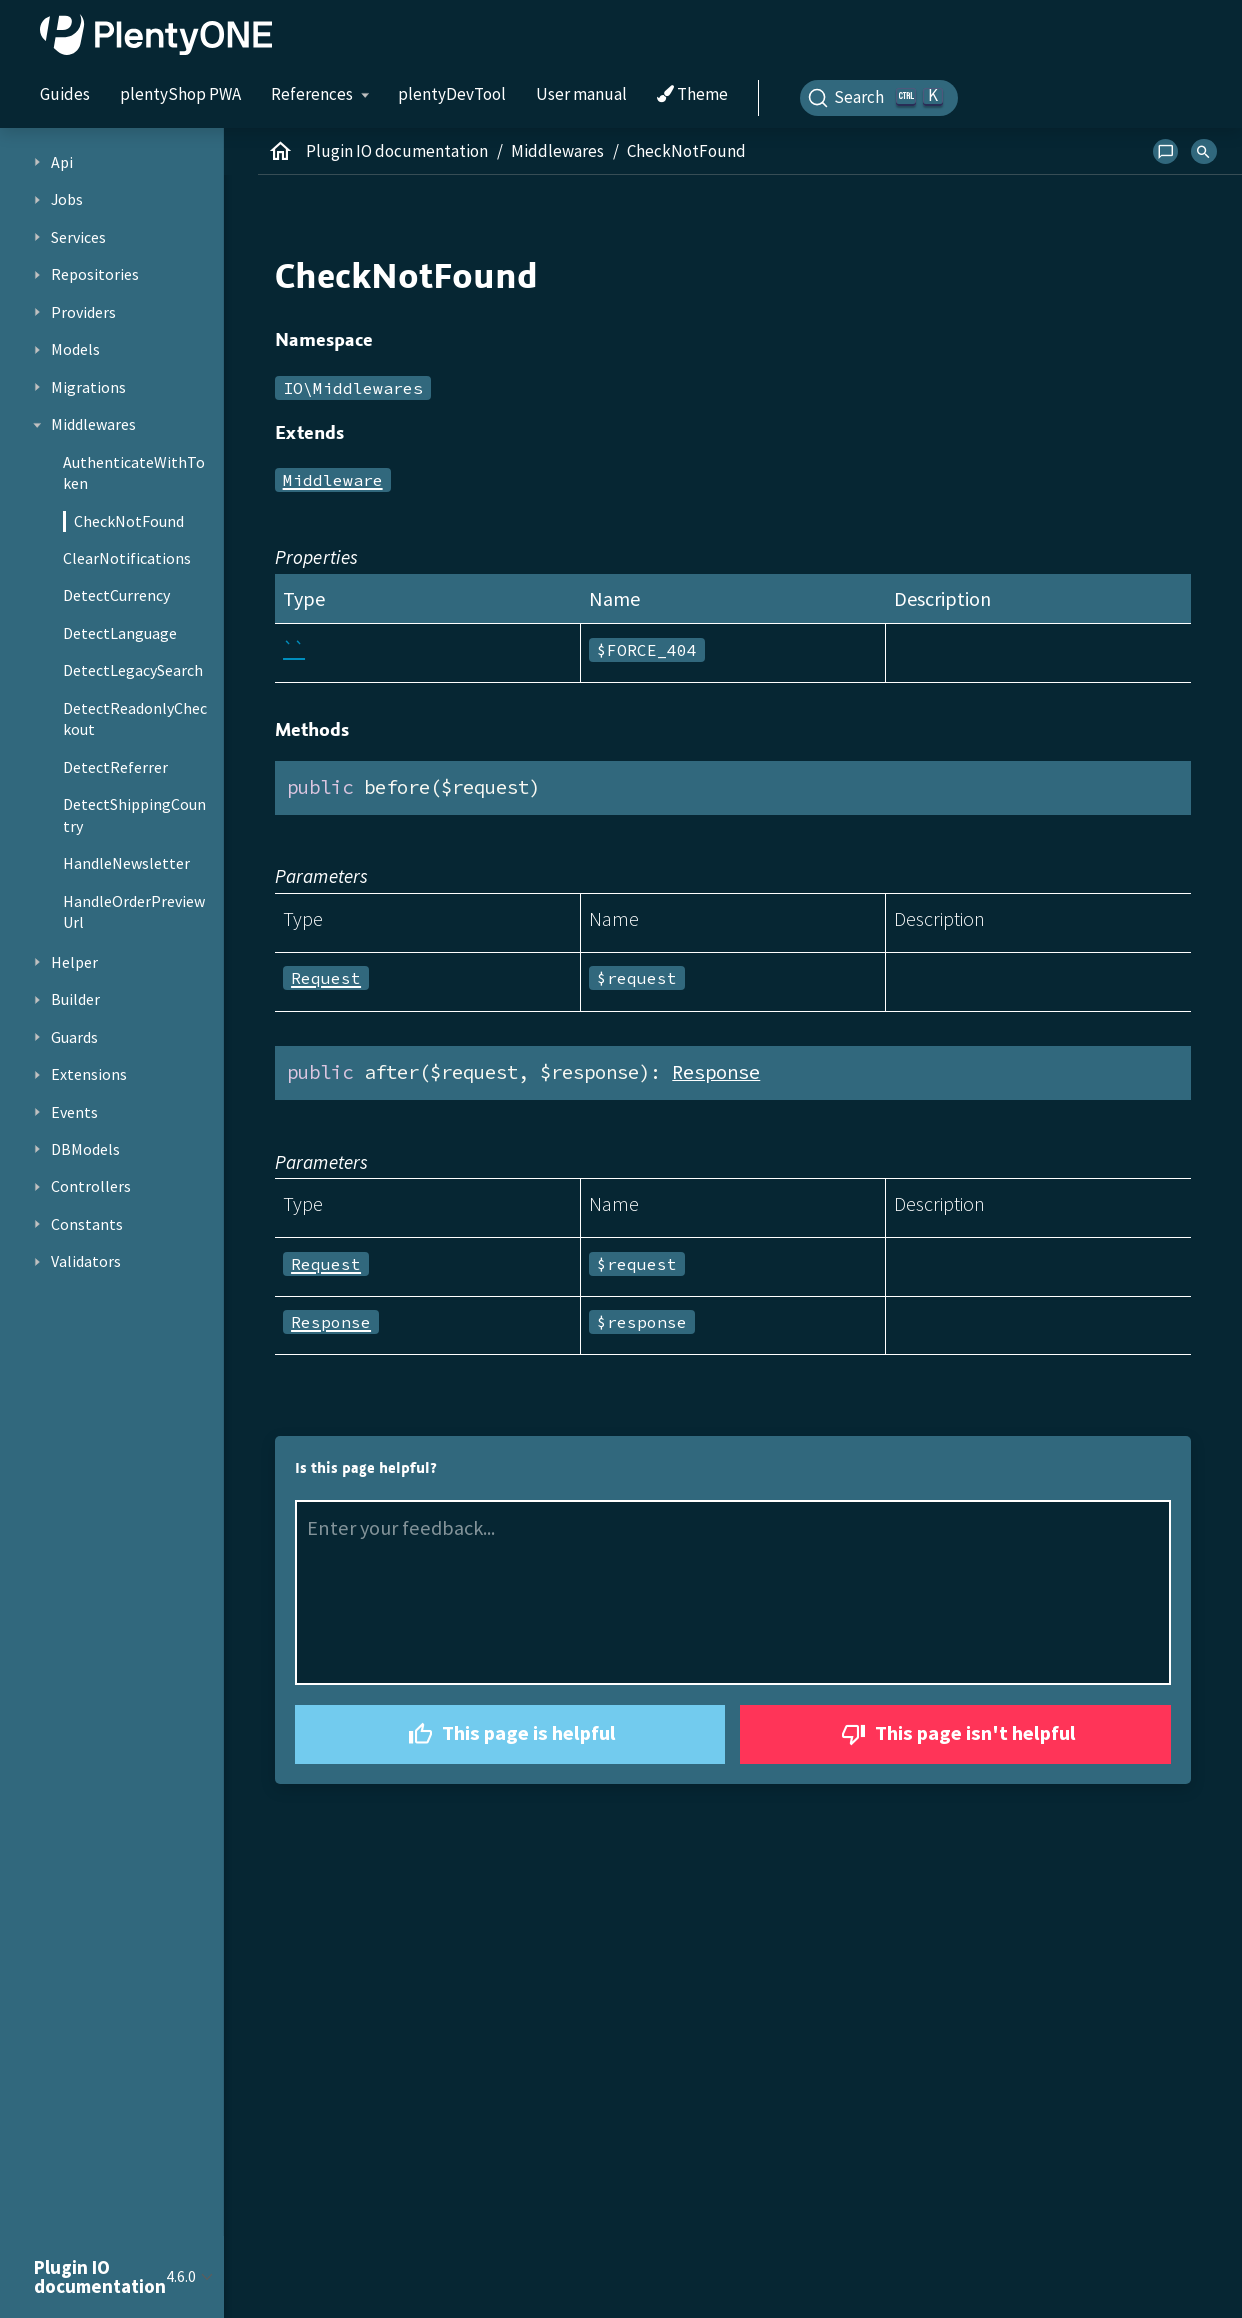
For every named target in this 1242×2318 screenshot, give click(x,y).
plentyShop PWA (180, 94)
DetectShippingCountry (134, 815)
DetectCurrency (116, 595)
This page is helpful (509, 1734)
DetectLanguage (120, 633)
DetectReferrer (115, 767)
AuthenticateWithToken (134, 473)
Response (716, 1072)
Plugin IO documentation (397, 151)
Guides (65, 94)
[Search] (879, 98)
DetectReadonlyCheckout (135, 719)
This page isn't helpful (956, 1734)
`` (294, 648)
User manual (581, 94)
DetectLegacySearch (133, 670)
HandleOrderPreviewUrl (134, 912)
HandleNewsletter (126, 863)
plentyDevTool (452, 94)
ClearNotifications (127, 558)
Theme (692, 95)
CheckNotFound (129, 521)
